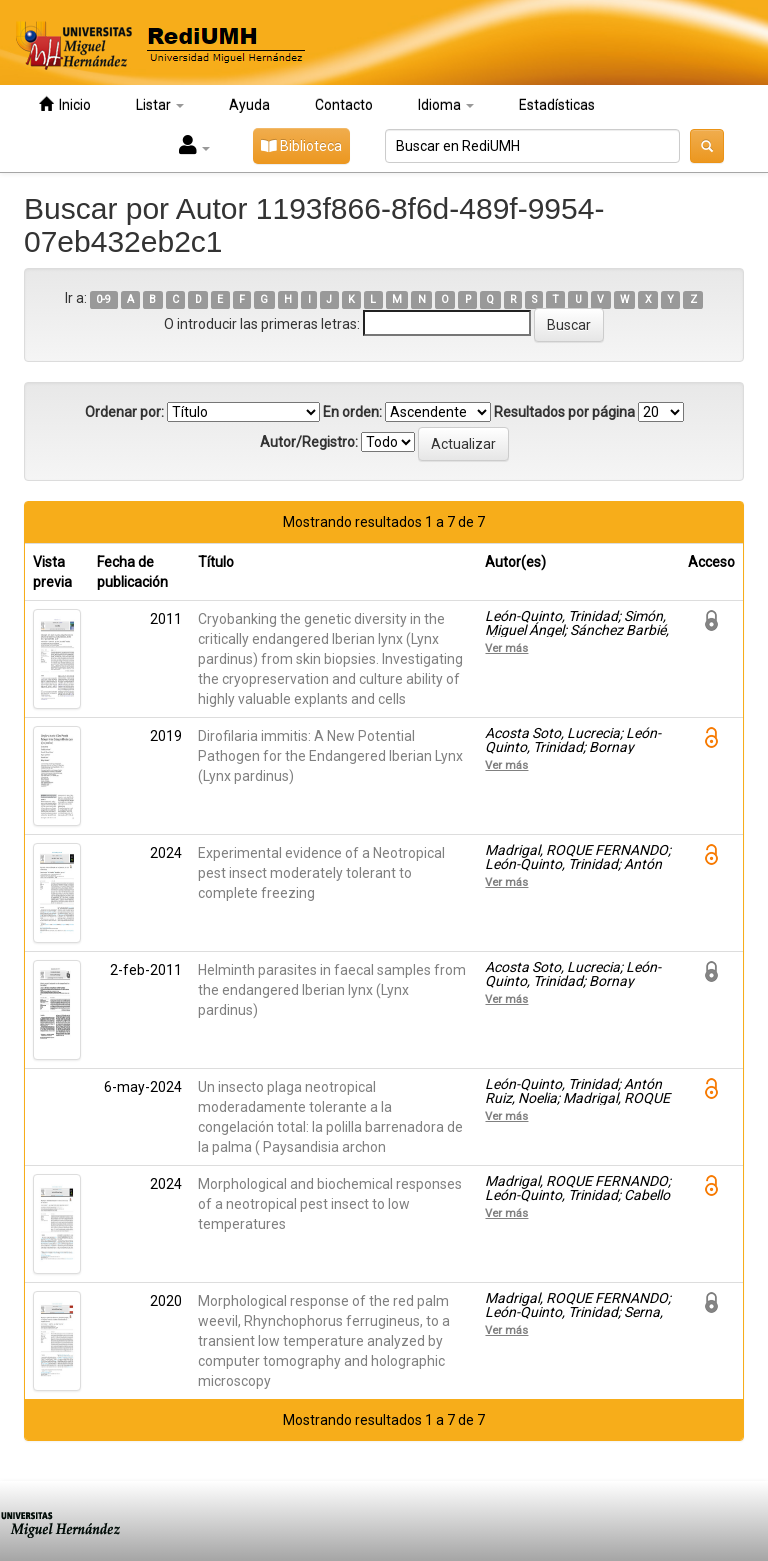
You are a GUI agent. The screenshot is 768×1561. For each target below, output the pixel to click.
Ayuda (249, 105)
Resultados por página (564, 412)
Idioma (446, 105)
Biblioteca (301, 146)
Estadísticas (557, 105)
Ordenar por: (124, 412)
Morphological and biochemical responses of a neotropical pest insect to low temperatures (330, 1204)
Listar (160, 105)
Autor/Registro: (309, 442)
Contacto (344, 105)
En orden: (352, 412)
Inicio (65, 104)
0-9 (103, 299)
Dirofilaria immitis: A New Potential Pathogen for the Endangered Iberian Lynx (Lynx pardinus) (330, 756)
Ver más (506, 648)
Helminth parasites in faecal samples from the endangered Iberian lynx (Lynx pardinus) (332, 990)
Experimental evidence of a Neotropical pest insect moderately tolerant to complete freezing (321, 873)
